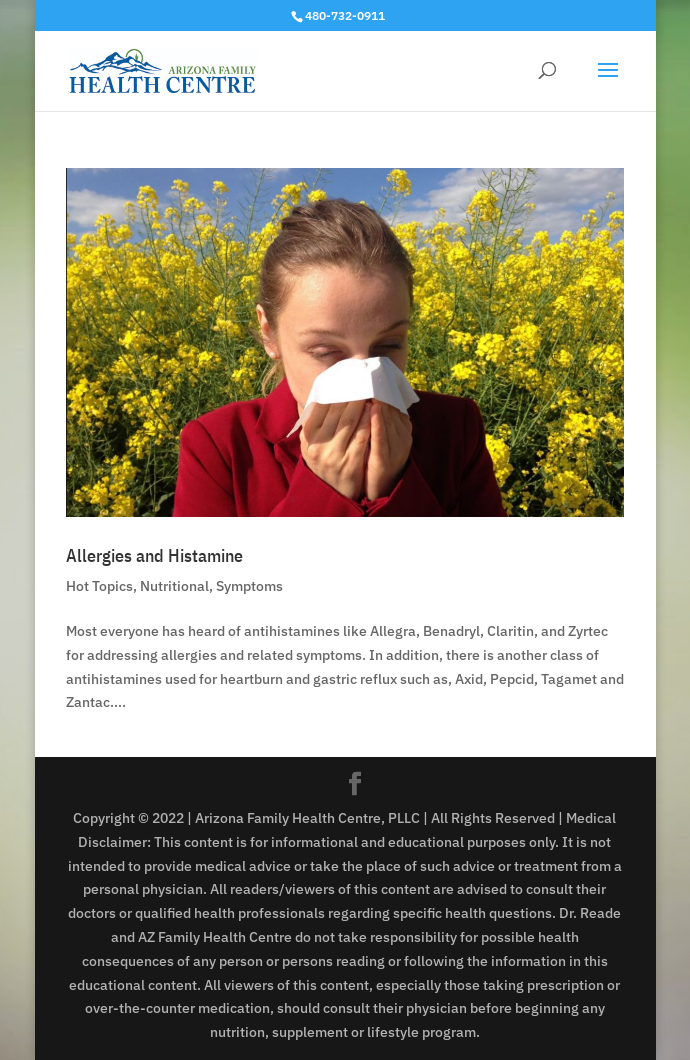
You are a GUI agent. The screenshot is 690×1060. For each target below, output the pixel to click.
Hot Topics (99, 586)
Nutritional (174, 586)
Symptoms (249, 586)
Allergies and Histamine (154, 555)
